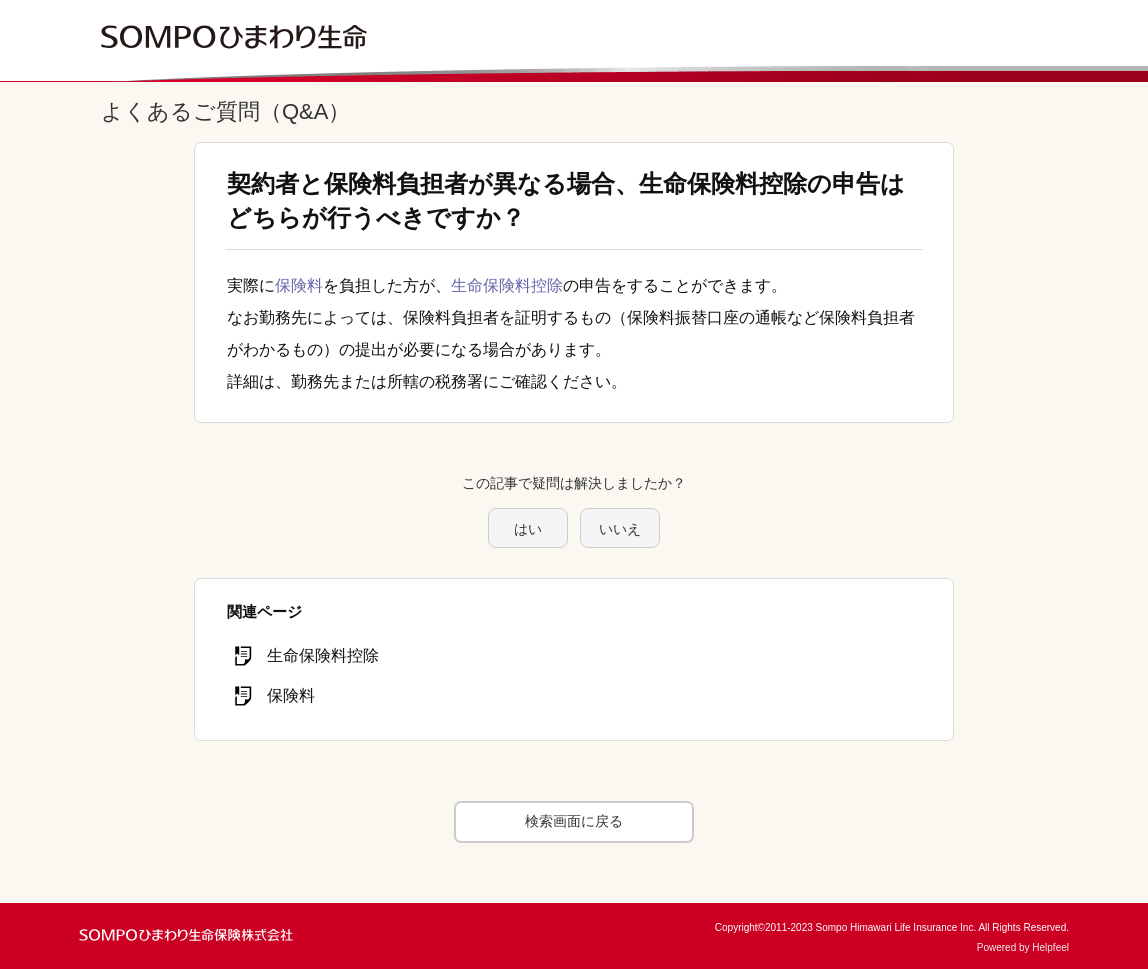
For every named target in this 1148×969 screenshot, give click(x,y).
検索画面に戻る (574, 821)
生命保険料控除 (507, 285)
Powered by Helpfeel (1023, 947)
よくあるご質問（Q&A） (225, 111)
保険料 (299, 285)
